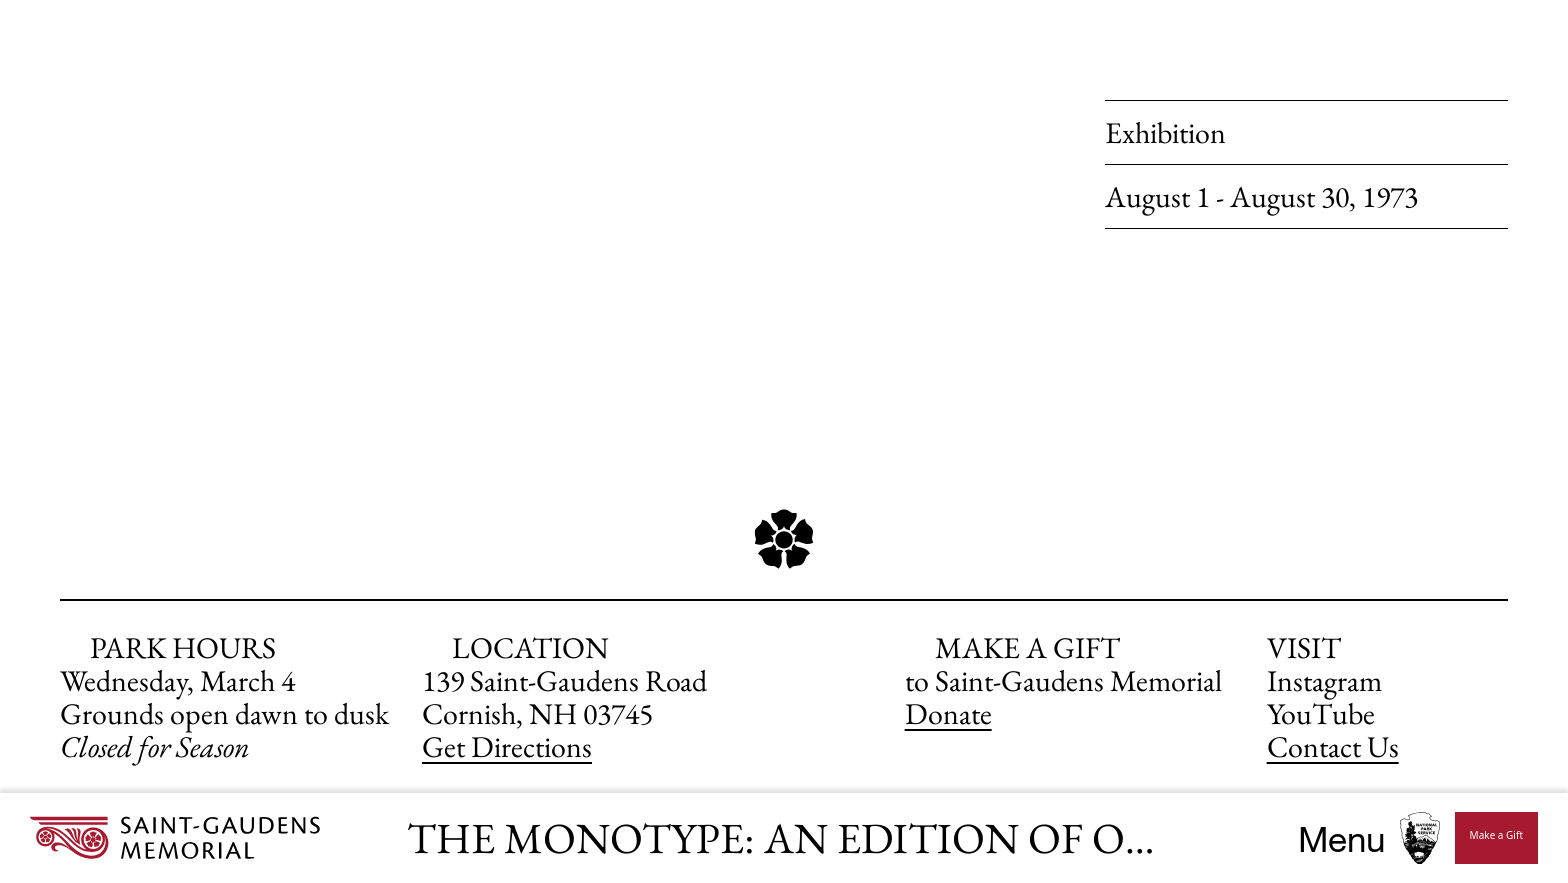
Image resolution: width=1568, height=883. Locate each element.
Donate (948, 713)
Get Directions (507, 746)
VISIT (1304, 647)
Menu (1341, 838)
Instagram (1324, 680)
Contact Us (1333, 746)
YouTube (1321, 713)
